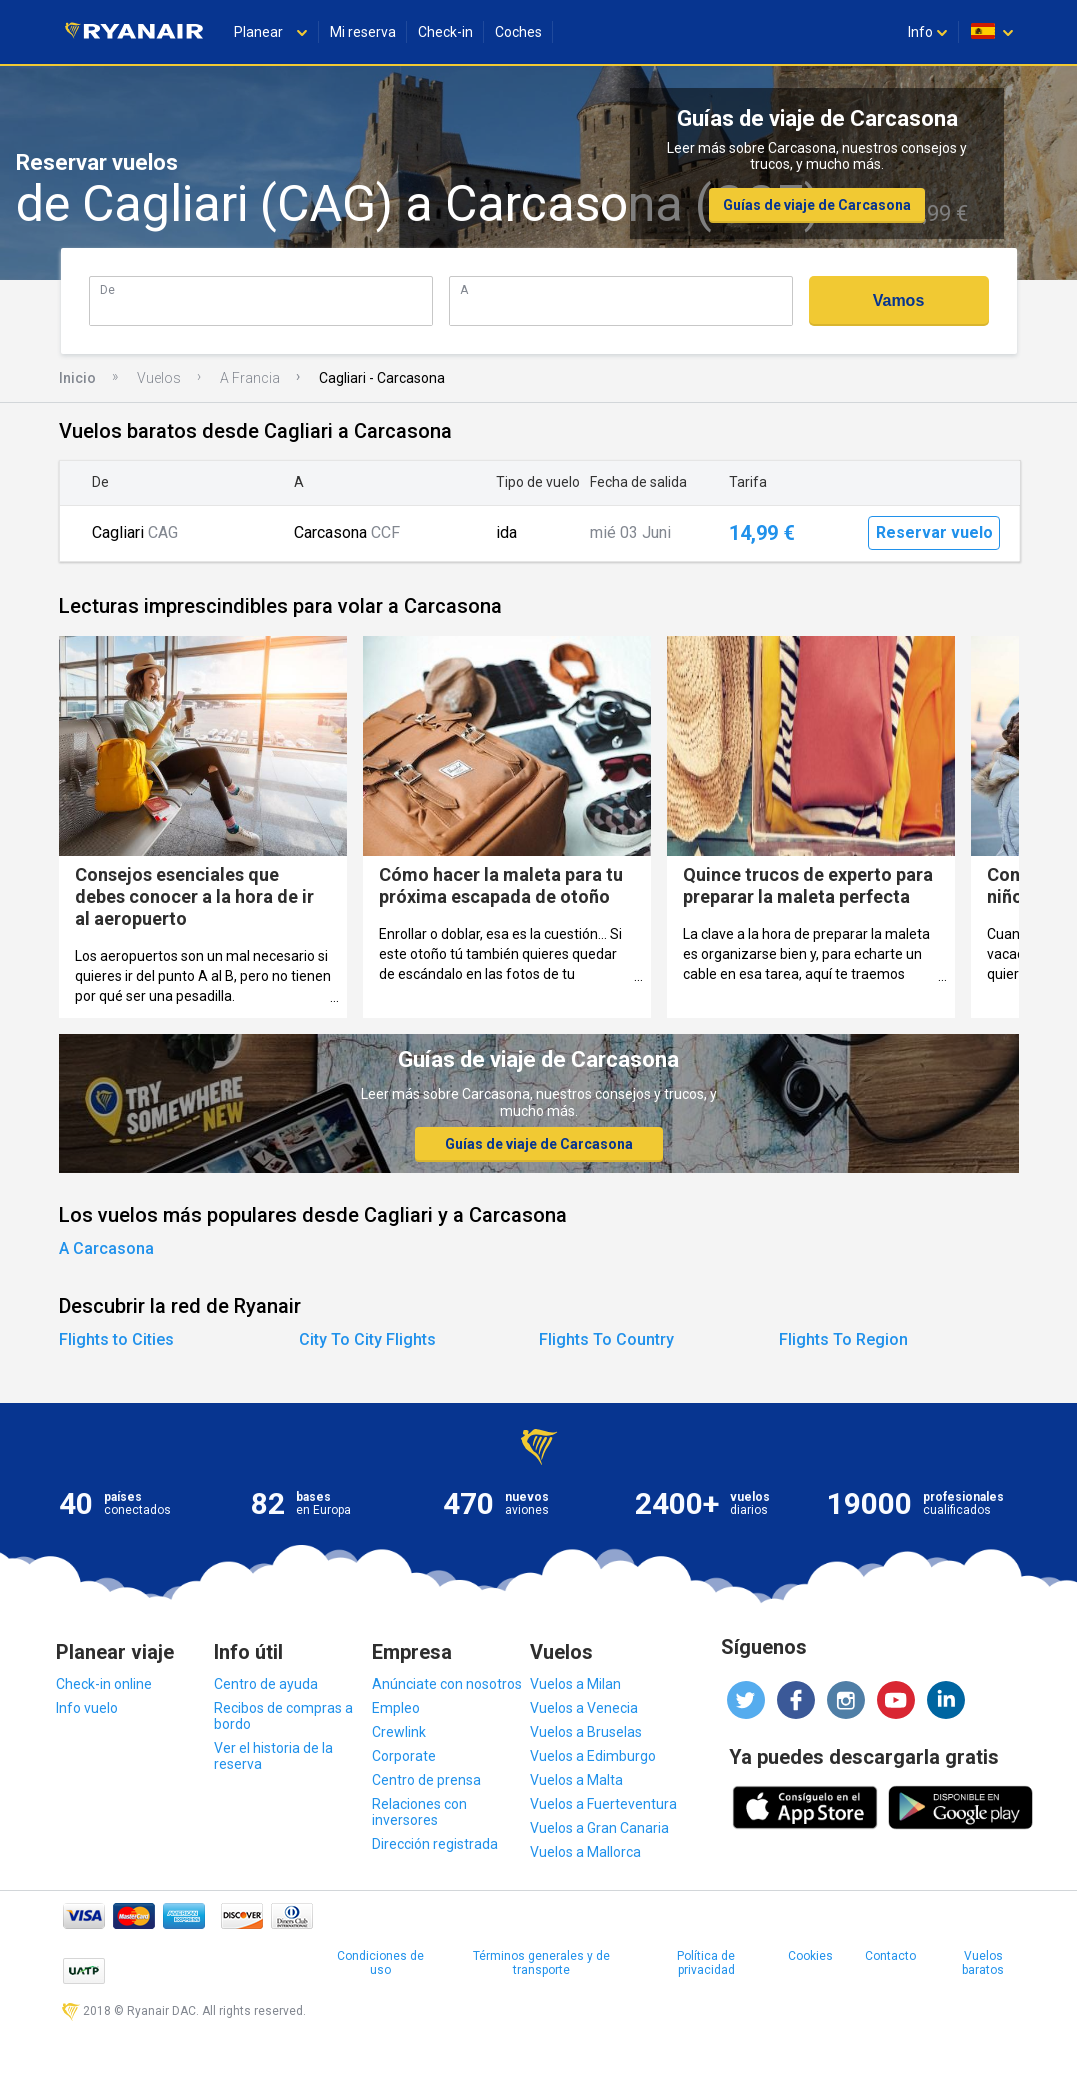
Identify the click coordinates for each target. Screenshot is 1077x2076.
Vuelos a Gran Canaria (599, 1828)
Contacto (890, 1956)
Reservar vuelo (934, 532)
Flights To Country (606, 1339)
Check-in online (104, 1684)
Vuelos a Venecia (584, 1708)
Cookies (810, 1956)
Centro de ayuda (266, 1684)
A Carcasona (106, 1248)
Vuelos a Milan (575, 1684)
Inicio (77, 378)
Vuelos (159, 378)
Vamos (899, 300)
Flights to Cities (116, 1339)
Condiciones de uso (380, 1963)
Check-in (445, 32)
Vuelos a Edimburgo (593, 1756)
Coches (518, 32)
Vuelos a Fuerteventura (603, 1804)
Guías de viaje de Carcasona (817, 205)
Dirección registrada (435, 1844)
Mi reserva (363, 32)
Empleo (396, 1708)
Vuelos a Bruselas (586, 1732)
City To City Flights (367, 1339)
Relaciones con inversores (419, 1812)
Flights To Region (843, 1339)
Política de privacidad (706, 1963)
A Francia (250, 378)
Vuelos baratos (983, 1963)
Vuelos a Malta (576, 1780)
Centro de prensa (426, 1780)
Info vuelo (87, 1708)
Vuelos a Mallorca (585, 1852)
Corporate (404, 1756)
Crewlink (399, 1732)
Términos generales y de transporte (541, 1963)
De (107, 289)
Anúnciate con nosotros (447, 1684)
